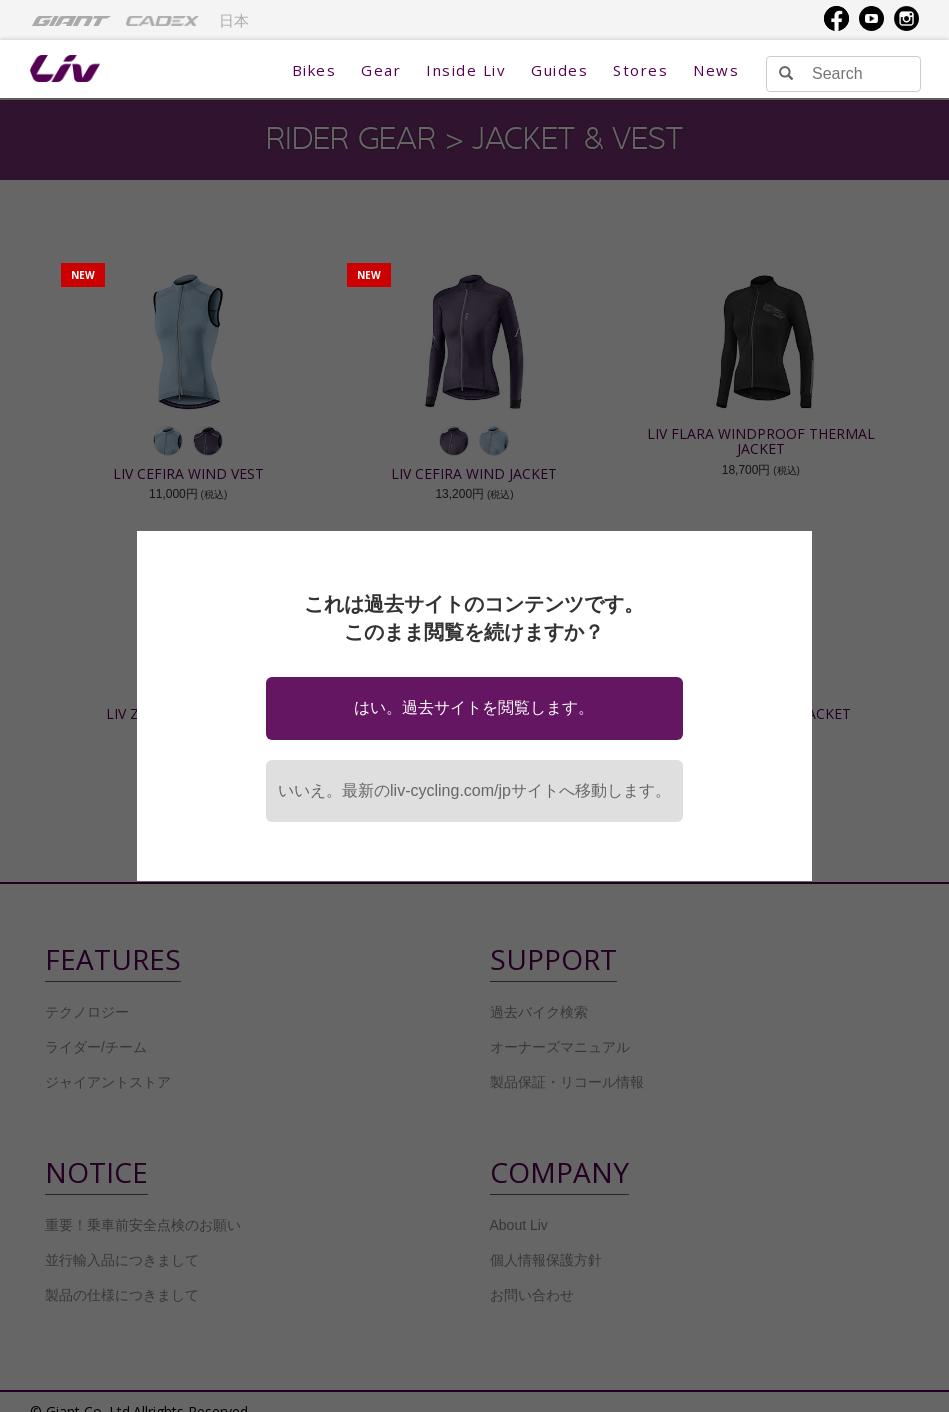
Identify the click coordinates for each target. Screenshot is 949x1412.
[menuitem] (71, 20)
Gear (381, 70)
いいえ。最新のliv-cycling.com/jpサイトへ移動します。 (474, 790)
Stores (640, 70)
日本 (234, 21)
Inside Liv (466, 70)
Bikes (314, 70)
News (716, 70)
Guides (559, 70)
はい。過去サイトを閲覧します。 (474, 707)
